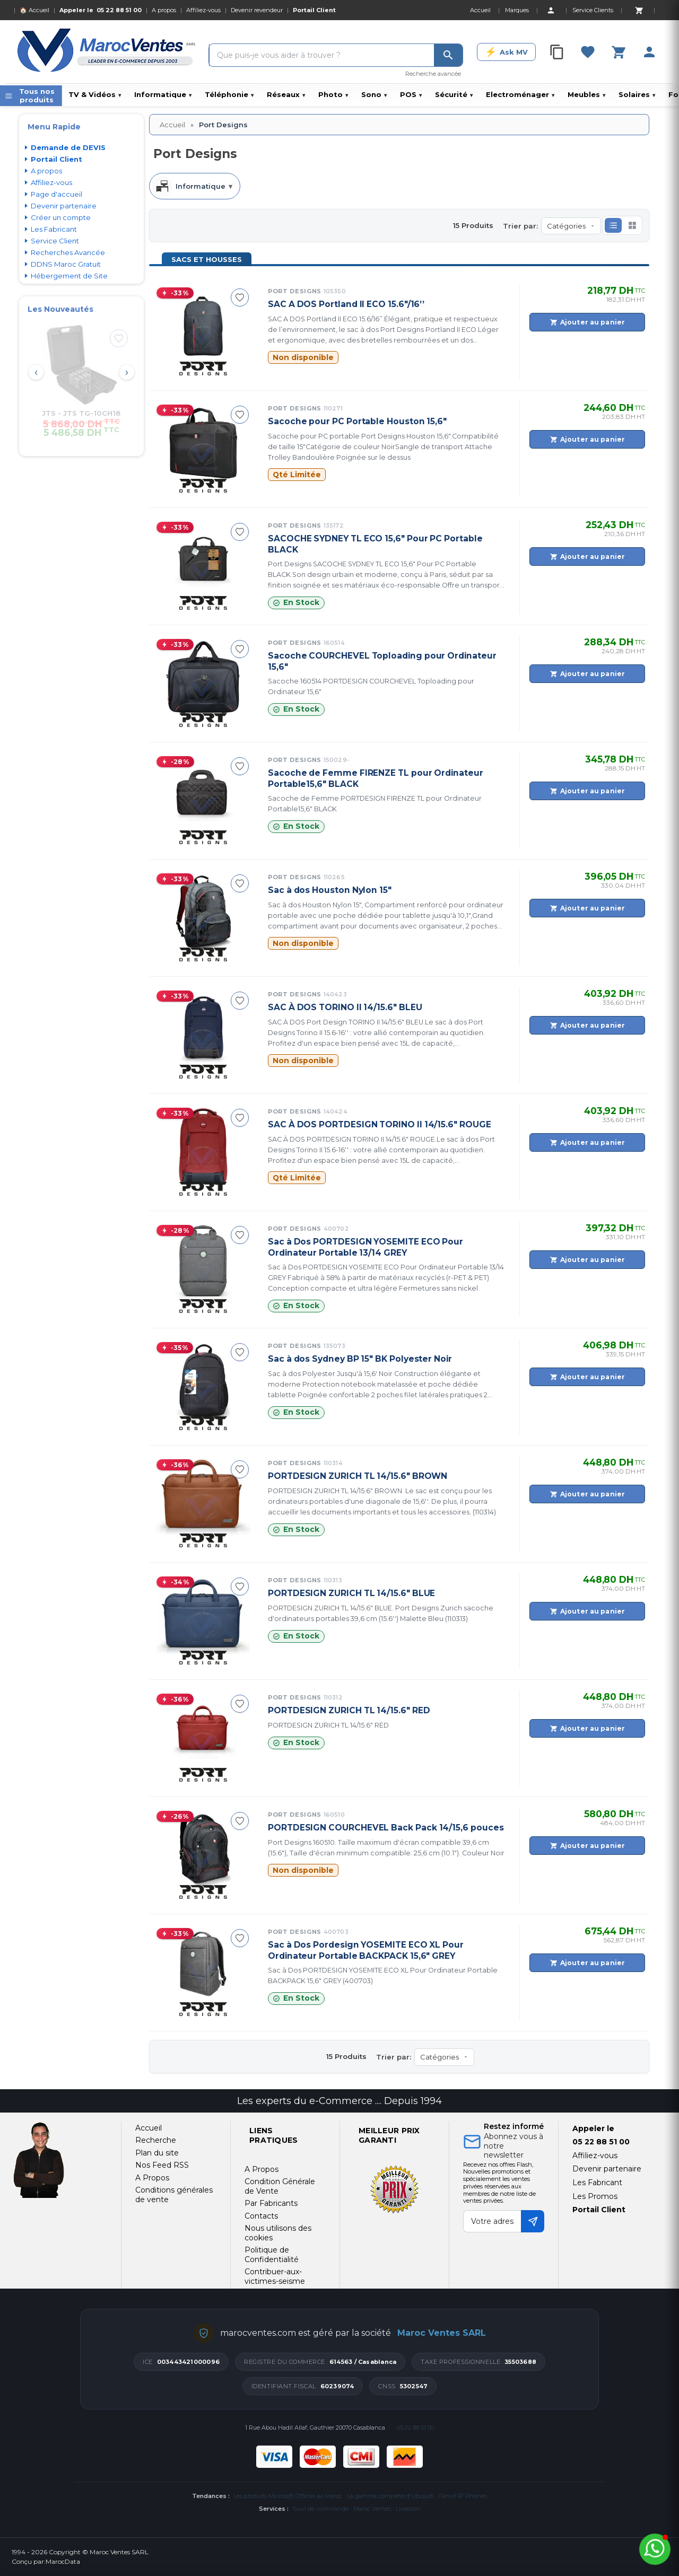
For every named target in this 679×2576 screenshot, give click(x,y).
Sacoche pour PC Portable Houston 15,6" (357, 421)
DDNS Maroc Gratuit (66, 264)
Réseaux (286, 94)
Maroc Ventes (372, 2508)
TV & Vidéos (94, 94)
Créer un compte (61, 217)
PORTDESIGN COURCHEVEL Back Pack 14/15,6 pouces (385, 1828)
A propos (164, 10)
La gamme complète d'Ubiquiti (390, 2496)
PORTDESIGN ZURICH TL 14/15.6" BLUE (351, 1593)
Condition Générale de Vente (280, 2186)
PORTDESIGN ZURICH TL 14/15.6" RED (349, 1710)
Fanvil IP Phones (463, 2496)
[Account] (550, 10)
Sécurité (454, 94)
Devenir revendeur (257, 10)
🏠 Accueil (34, 10)
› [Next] (126, 372)
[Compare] (557, 52)
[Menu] (31, 95)
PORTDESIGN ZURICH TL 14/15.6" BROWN (357, 1476)
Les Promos (594, 2196)
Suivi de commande (320, 2508)
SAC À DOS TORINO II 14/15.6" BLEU (345, 1007)
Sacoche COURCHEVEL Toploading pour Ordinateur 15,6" (382, 661)
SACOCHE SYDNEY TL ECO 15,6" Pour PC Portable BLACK (375, 543)
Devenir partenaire (64, 205)
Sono (374, 94)
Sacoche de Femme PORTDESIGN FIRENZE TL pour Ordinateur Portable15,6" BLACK (375, 803)
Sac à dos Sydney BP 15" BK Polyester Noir (360, 1359)
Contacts (261, 2216)
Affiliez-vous (203, 10)
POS (411, 94)
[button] (613, 225)
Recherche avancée (433, 73)
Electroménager (520, 94)
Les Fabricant (54, 229)
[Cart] (638, 10)
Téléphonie (229, 94)
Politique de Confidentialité (272, 2254)
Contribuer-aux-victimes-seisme (275, 2276)
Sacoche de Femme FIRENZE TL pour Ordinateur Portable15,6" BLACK (375, 778)
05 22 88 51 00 (119, 10)
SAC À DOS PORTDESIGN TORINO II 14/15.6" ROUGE (379, 1124)
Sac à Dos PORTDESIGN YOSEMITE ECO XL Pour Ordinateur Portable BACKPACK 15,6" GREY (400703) (383, 1975)
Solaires (637, 94)
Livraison (408, 2508)
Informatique (162, 94)
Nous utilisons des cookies (278, 2232)
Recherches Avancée (68, 252)
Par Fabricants (271, 2203)
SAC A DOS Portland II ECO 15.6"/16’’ (346, 304)
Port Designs (307, 291)
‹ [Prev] (36, 372)
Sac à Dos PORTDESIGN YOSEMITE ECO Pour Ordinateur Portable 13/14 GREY (365, 1247)
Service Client (55, 240)
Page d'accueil (56, 194)
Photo (333, 94)
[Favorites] (587, 52)
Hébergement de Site (69, 275)
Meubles (586, 94)
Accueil (172, 124)
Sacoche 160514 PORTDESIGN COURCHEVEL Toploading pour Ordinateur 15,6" (371, 686)
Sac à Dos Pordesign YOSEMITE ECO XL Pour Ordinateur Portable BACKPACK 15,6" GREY (366, 1950)
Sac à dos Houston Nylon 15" (329, 890)
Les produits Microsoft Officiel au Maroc (287, 2496)
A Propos (261, 2169)
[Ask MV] (506, 52)
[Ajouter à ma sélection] (119, 338)
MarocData (63, 2561)
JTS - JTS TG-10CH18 (81, 413)
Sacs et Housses (206, 259)
